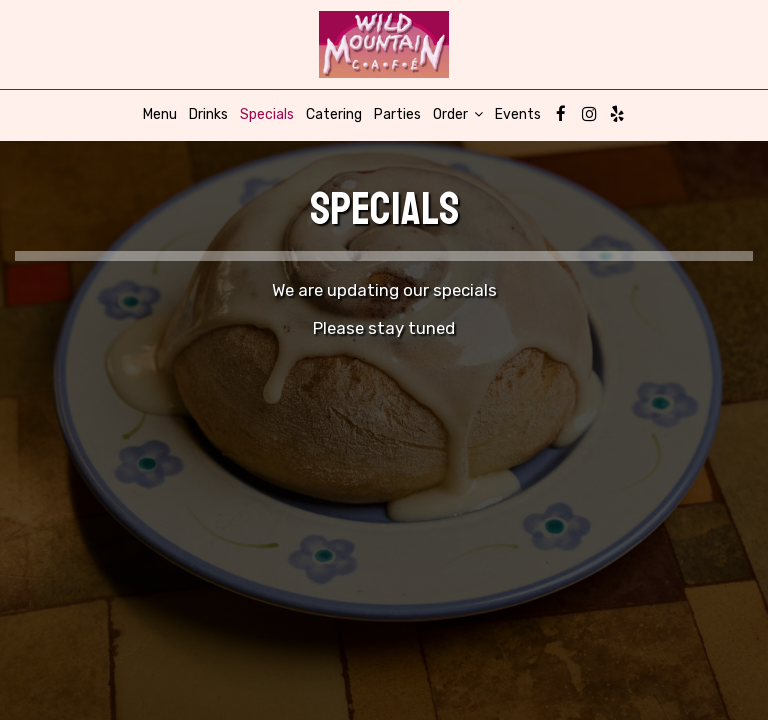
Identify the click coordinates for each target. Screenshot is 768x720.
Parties (397, 114)
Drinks (208, 114)
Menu (160, 114)
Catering (334, 114)
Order (458, 114)
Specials (267, 114)
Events (518, 114)
